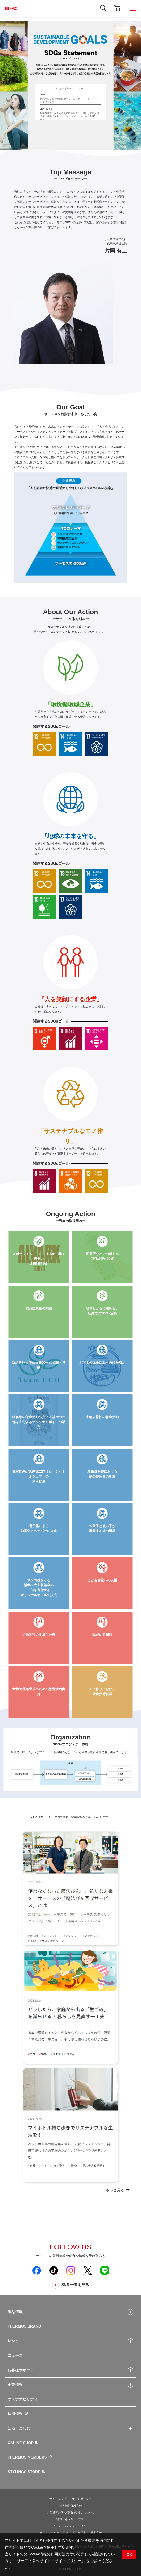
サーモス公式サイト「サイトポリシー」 (50, 2561)
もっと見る (115, 2190)
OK (129, 2555)
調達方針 (91, 2523)
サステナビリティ (23, 2383)
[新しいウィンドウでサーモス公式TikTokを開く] (53, 2253)
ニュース (15, 2339)
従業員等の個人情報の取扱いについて (71, 2496)
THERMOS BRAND (24, 2310)
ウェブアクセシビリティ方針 (62, 2523)
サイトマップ (57, 2482)
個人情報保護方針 (70, 2489)
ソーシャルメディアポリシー (70, 2509)
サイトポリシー (82, 2482)
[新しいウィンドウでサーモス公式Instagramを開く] (70, 2253)
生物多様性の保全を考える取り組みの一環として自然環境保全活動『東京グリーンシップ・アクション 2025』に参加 (70, 116)
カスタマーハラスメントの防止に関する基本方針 (70, 2516)
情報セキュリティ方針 (70, 2502)
